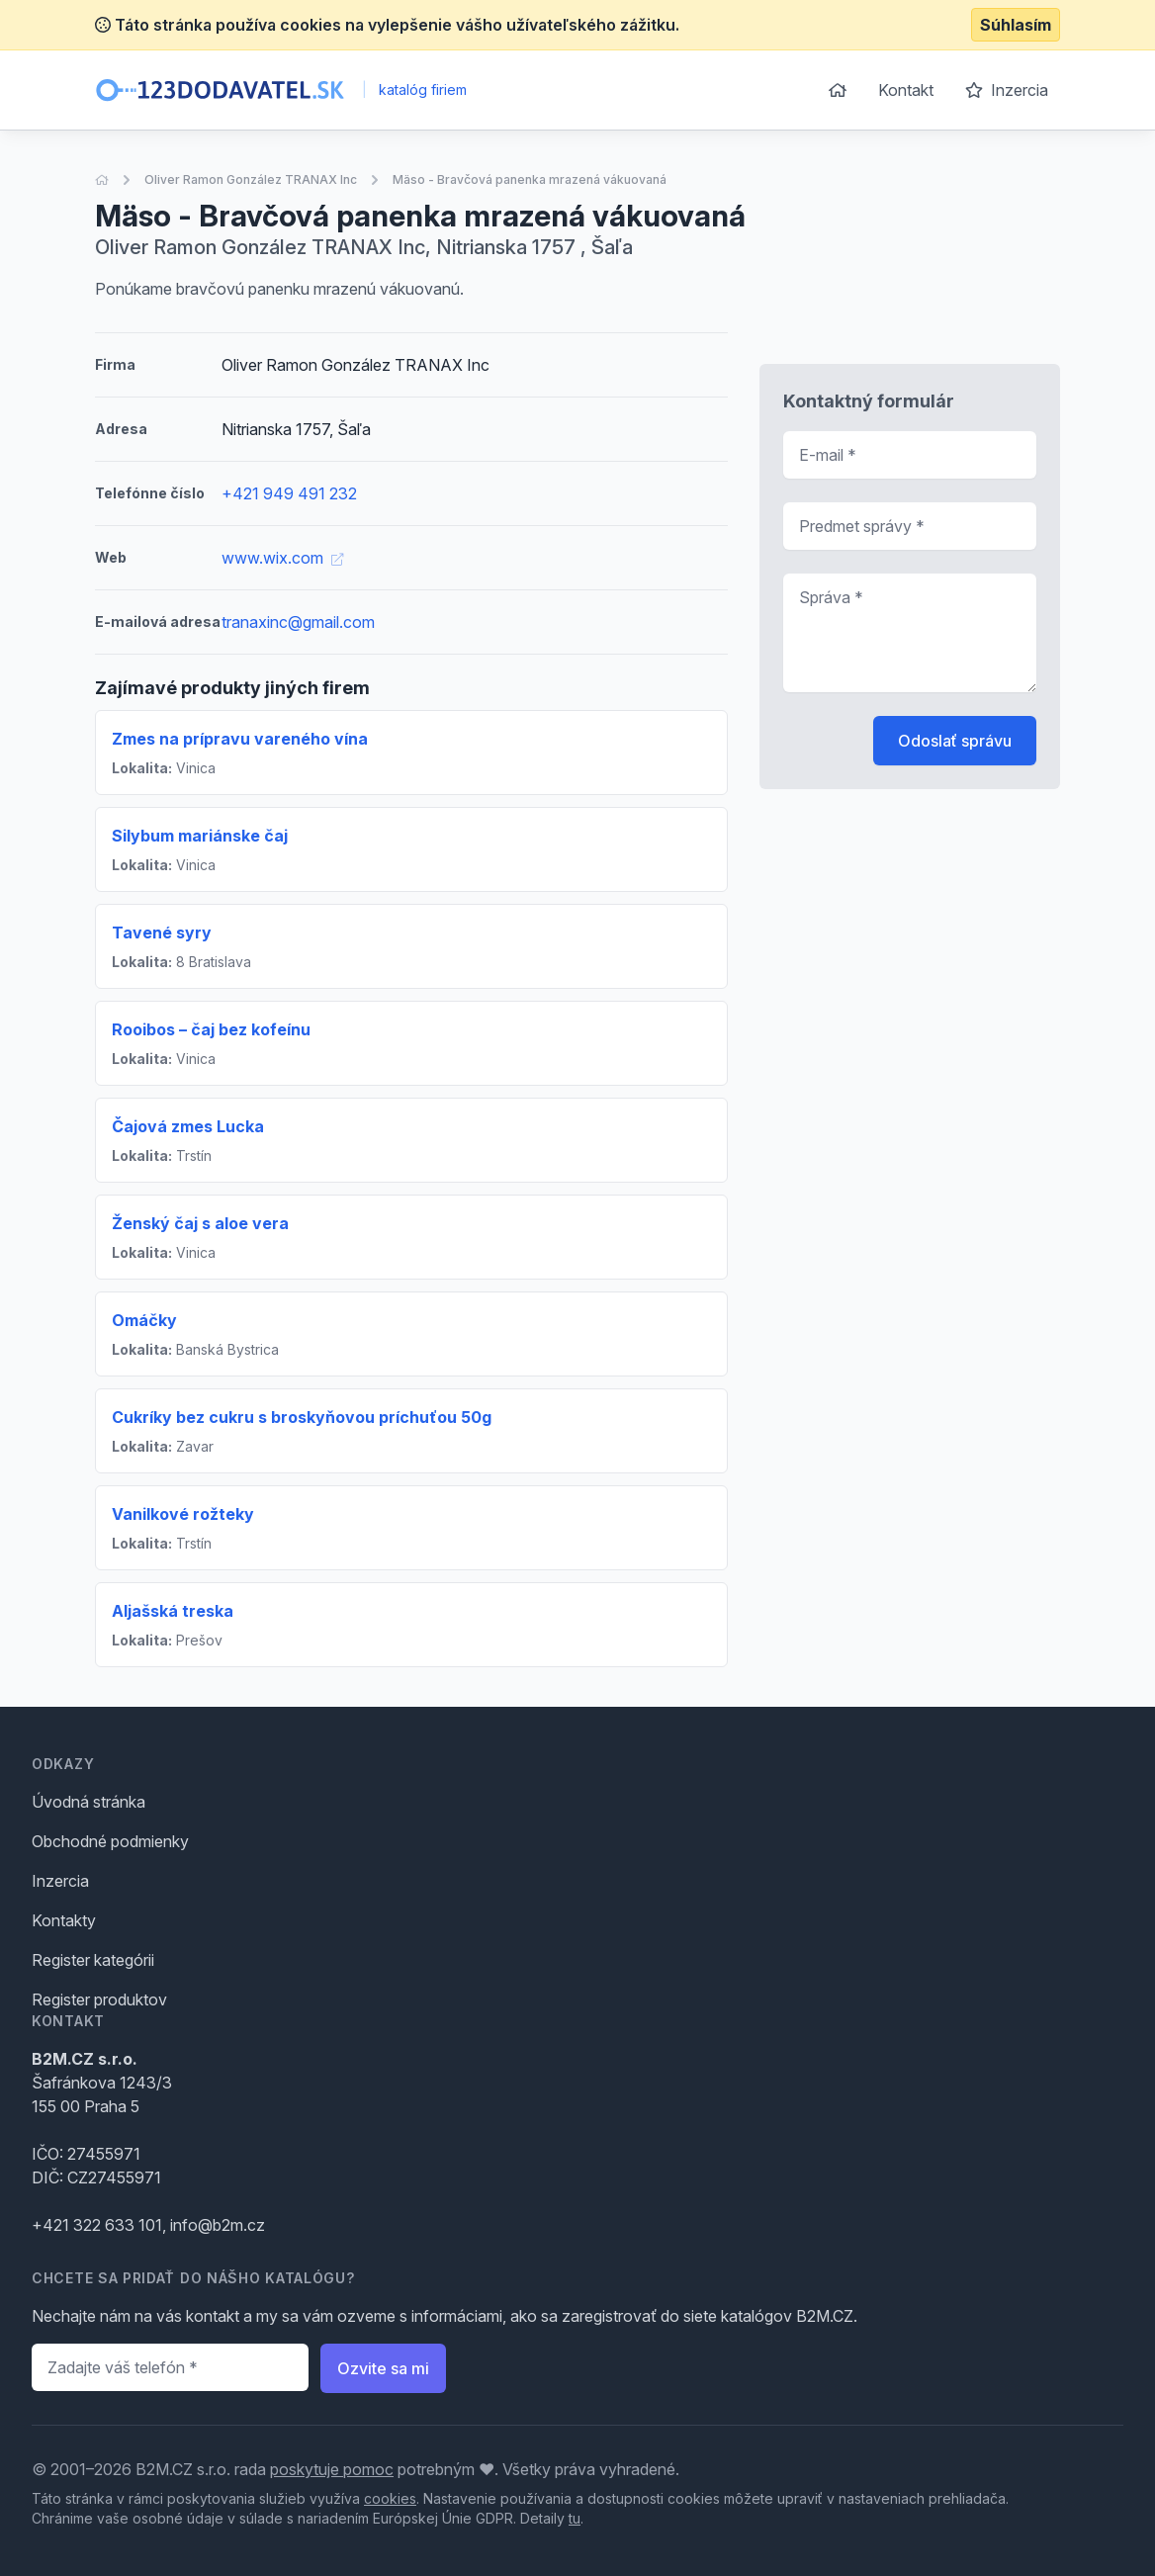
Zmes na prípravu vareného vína (240, 739)
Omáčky (144, 1320)
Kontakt (905, 90)
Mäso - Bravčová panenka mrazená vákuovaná (529, 179)
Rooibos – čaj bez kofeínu (211, 1029)
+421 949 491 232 (289, 493)
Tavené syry (162, 932)
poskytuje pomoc (332, 2469)
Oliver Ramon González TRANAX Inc (250, 179)
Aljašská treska (172, 1611)
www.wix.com (282, 558)
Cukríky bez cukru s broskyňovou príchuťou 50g (301, 1417)
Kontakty (64, 1920)
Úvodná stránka (88, 1802)
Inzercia (1006, 90)
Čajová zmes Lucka (188, 1126)
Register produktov (99, 1999)
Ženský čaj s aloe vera (200, 1223)
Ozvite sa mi (383, 2368)
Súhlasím (1015, 25)
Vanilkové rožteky (183, 1514)
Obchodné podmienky (110, 1841)
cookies (390, 2498)
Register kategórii (93, 1960)
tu (574, 2518)
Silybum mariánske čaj (200, 835)
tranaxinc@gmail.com (298, 622)
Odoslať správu (955, 741)
